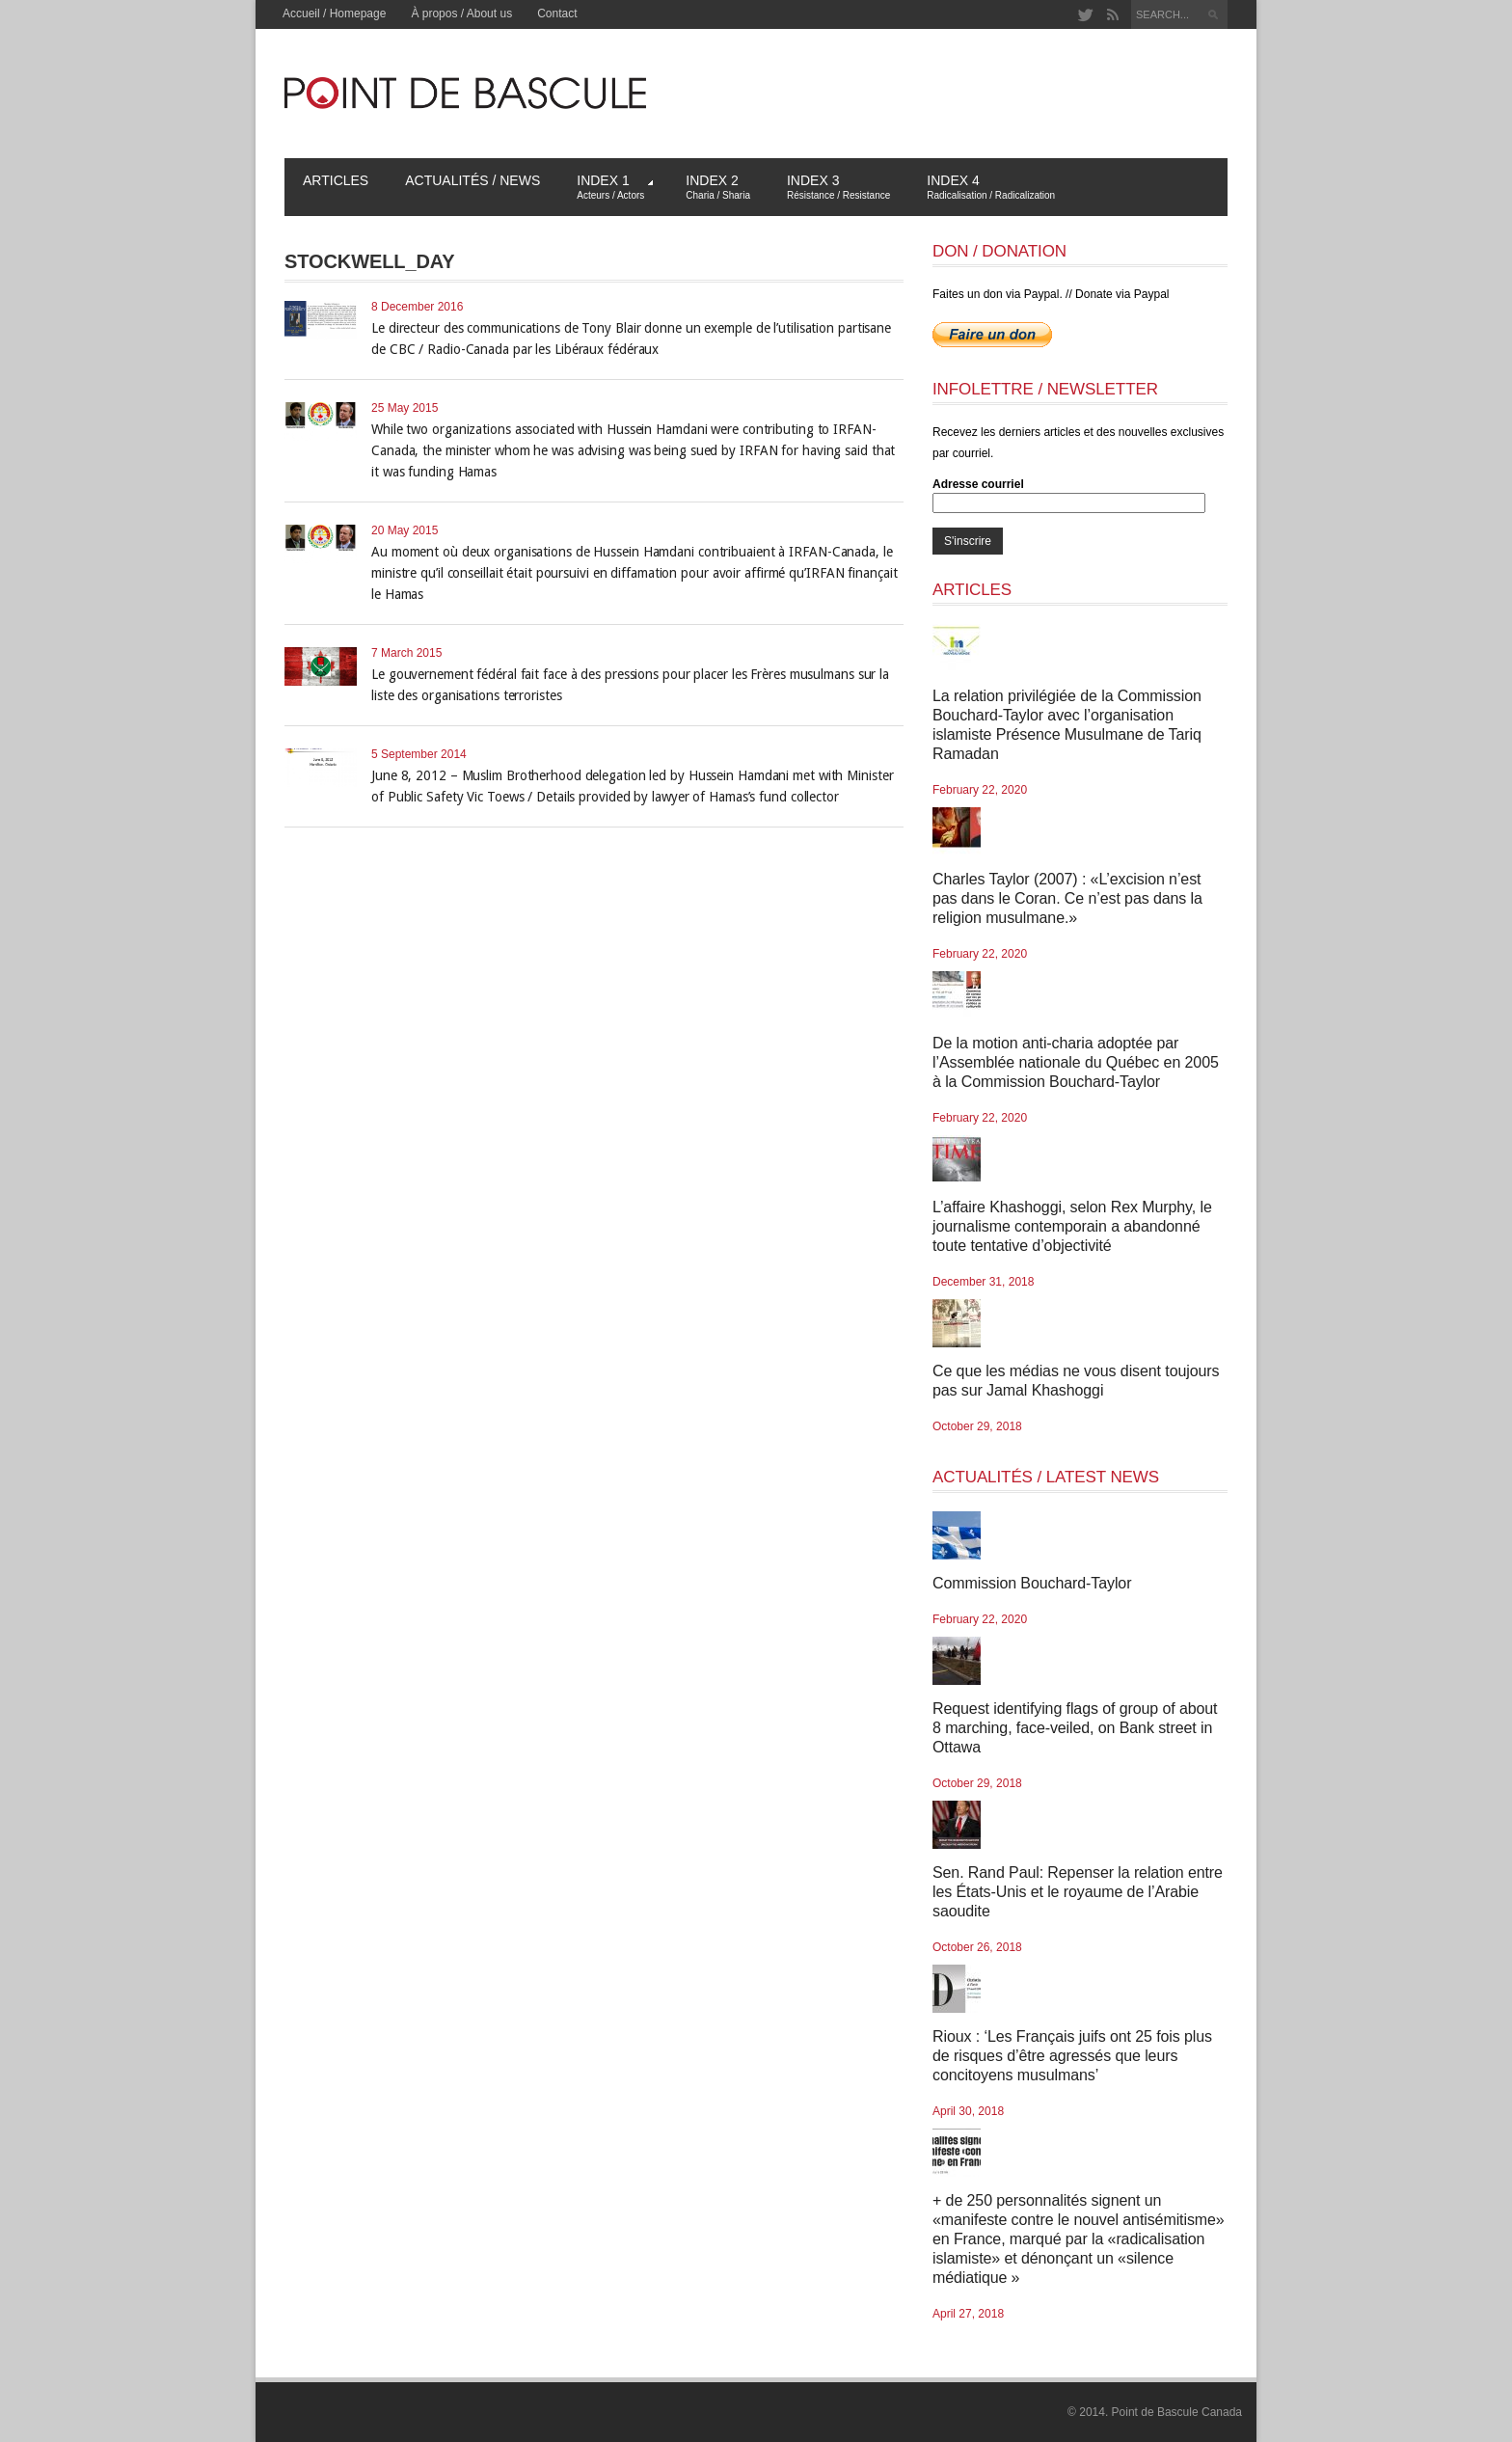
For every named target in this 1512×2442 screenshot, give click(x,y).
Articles (335, 180)
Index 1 (615, 187)
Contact (557, 13)
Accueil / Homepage (334, 13)
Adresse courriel (978, 484)
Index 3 (838, 187)
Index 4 (991, 187)
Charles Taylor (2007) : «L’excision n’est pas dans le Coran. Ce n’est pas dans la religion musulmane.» (1067, 898)
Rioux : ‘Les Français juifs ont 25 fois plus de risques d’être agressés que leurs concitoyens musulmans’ (1072, 2055)
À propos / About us (461, 13)
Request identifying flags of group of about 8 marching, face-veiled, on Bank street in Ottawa (1074, 1727)
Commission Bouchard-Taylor (1031, 1583)
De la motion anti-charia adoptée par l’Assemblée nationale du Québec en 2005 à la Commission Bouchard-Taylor (1075, 1062)
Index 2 (718, 187)
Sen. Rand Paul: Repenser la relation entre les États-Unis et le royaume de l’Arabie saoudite (1077, 1891)
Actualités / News (472, 180)
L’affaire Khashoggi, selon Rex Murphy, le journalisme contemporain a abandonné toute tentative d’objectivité (1072, 1226)
